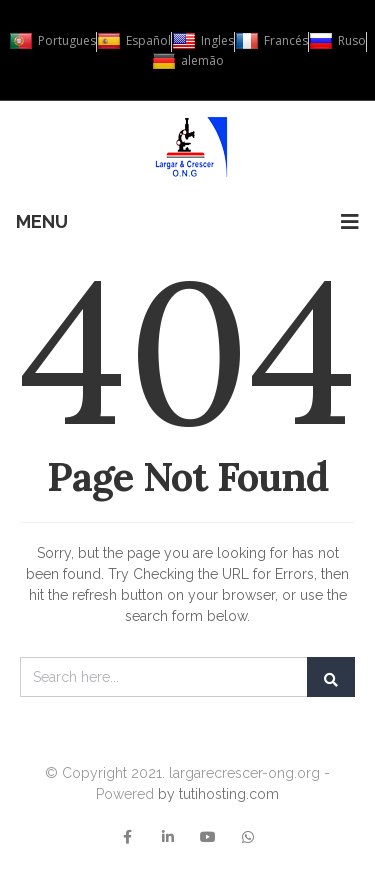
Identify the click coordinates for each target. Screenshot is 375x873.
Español (134, 41)
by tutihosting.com (218, 794)
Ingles (203, 41)
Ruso (337, 41)
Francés (271, 41)
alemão (188, 61)
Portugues (52, 41)
